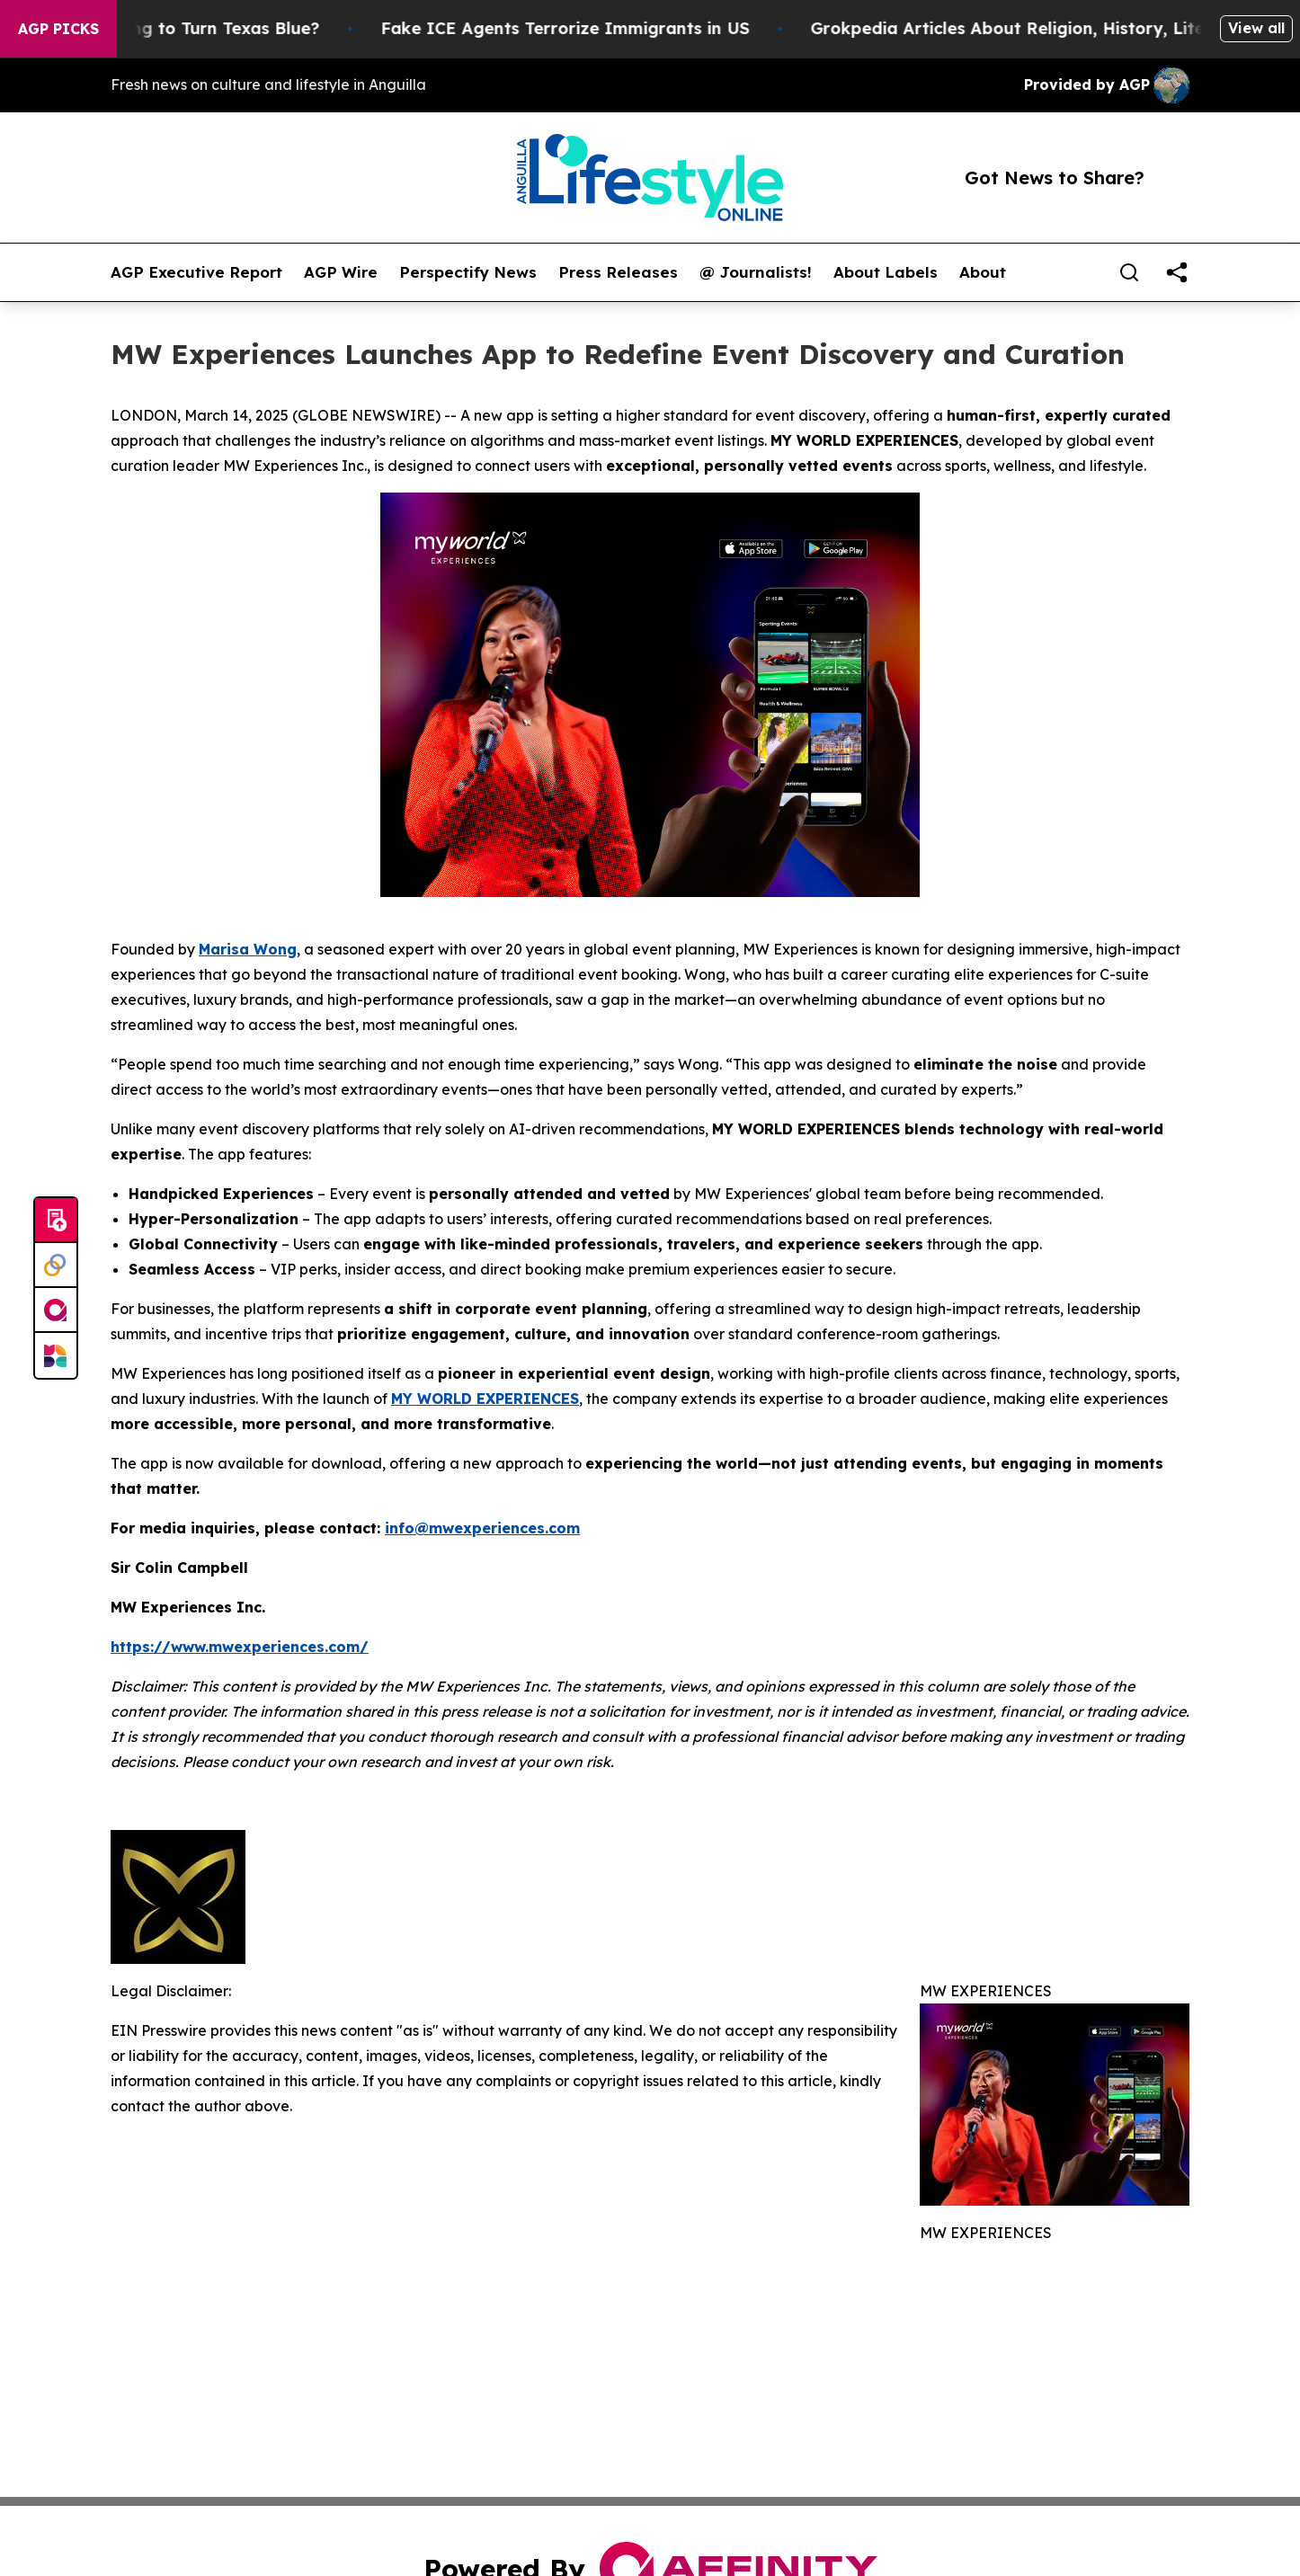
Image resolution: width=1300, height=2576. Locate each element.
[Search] (1129, 272)
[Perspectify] (55, 1265)
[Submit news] (55, 1220)
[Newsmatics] (55, 1355)
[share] (1176, 272)
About (982, 272)
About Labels (885, 272)
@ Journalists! (755, 272)
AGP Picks (58, 29)
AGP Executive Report (196, 272)
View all (1256, 28)
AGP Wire (341, 272)
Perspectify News (468, 272)
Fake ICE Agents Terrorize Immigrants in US (580, 28)
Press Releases (618, 272)
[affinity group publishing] (55, 1310)
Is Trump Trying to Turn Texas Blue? (184, 28)
